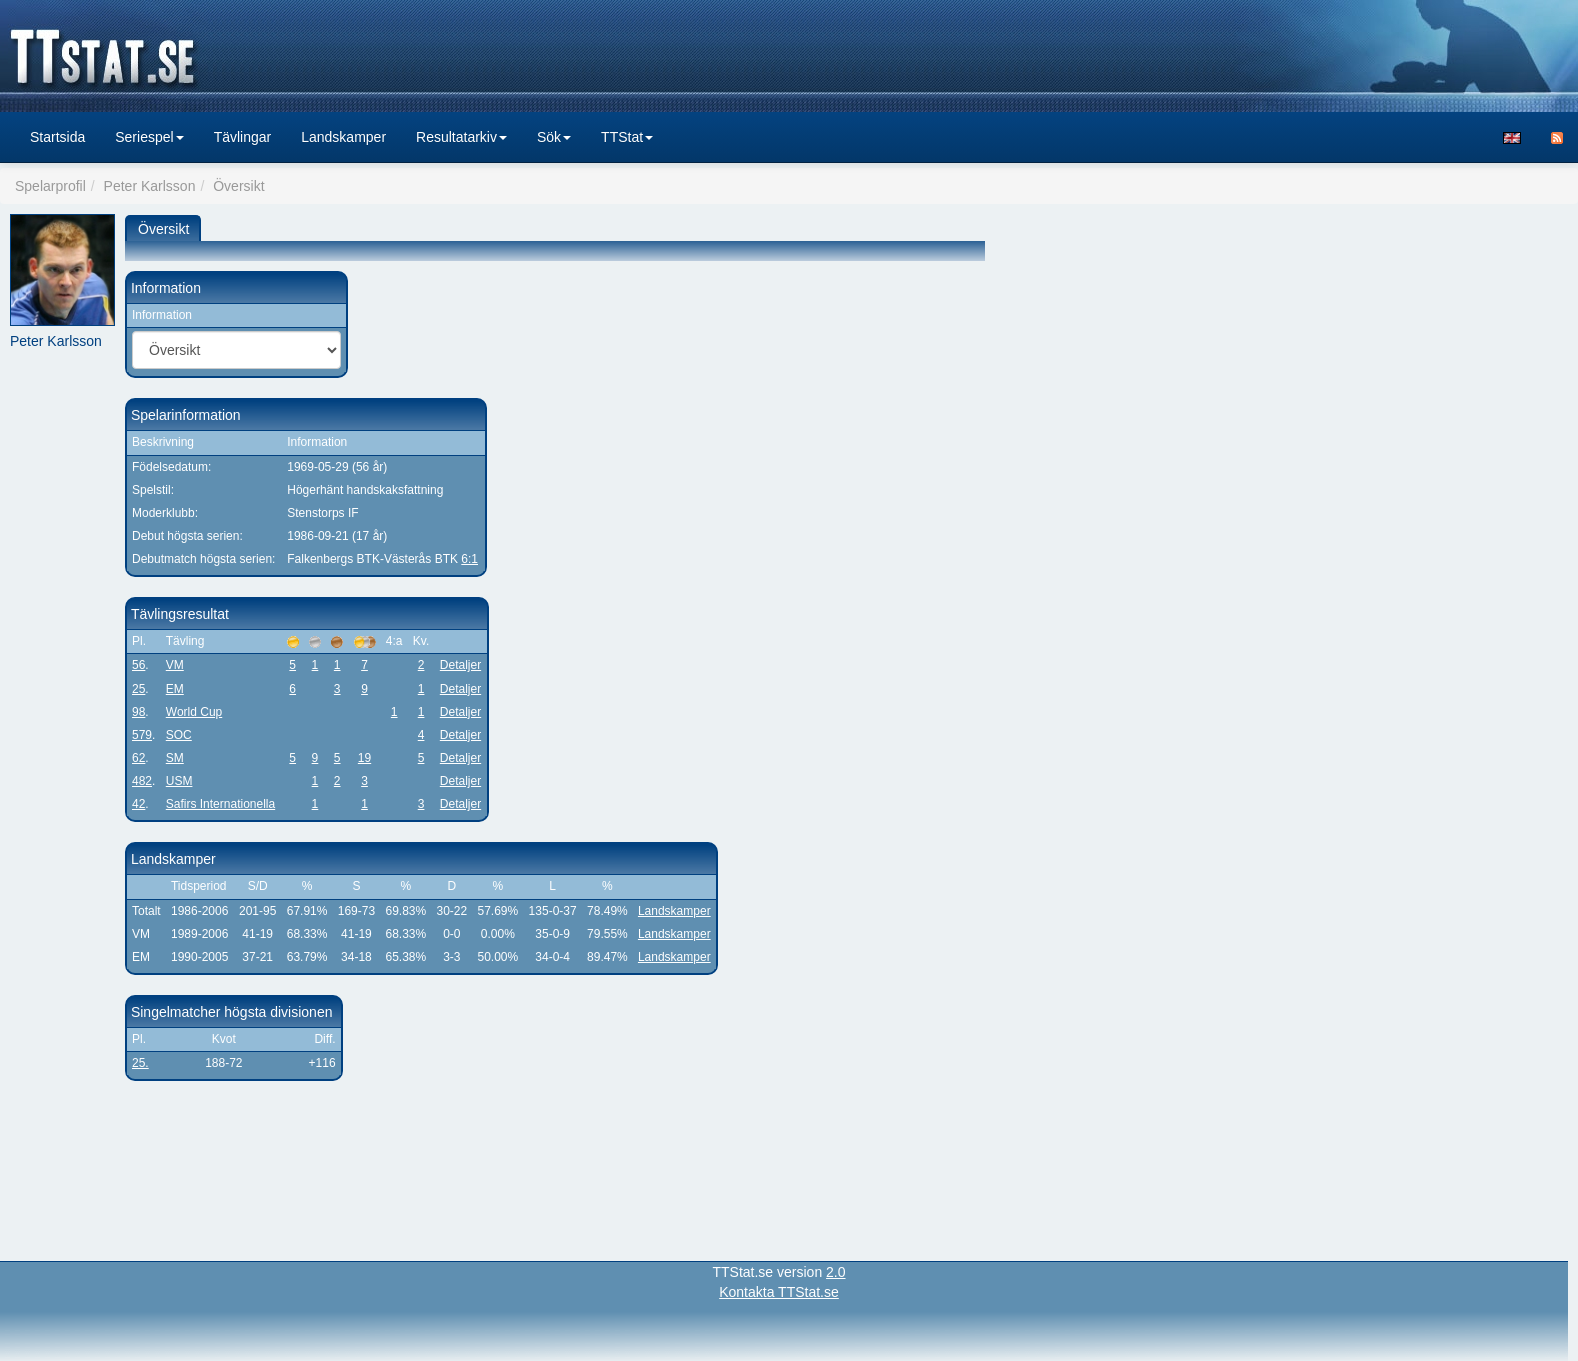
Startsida (57, 137)
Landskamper (343, 137)
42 (138, 804)
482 (142, 781)
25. (140, 1063)
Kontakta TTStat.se (779, 1292)
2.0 (835, 1272)
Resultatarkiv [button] (461, 137)
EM (175, 689)
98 (138, 712)
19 (364, 758)
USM (179, 781)
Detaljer (460, 665)
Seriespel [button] (149, 137)
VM (175, 665)
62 (138, 758)
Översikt (163, 229)
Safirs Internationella (220, 804)
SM (175, 758)
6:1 (469, 559)
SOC (179, 735)
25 (138, 689)
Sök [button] (554, 137)
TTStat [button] (627, 137)
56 (138, 665)
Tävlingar (243, 137)
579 (142, 735)
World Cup (194, 712)
